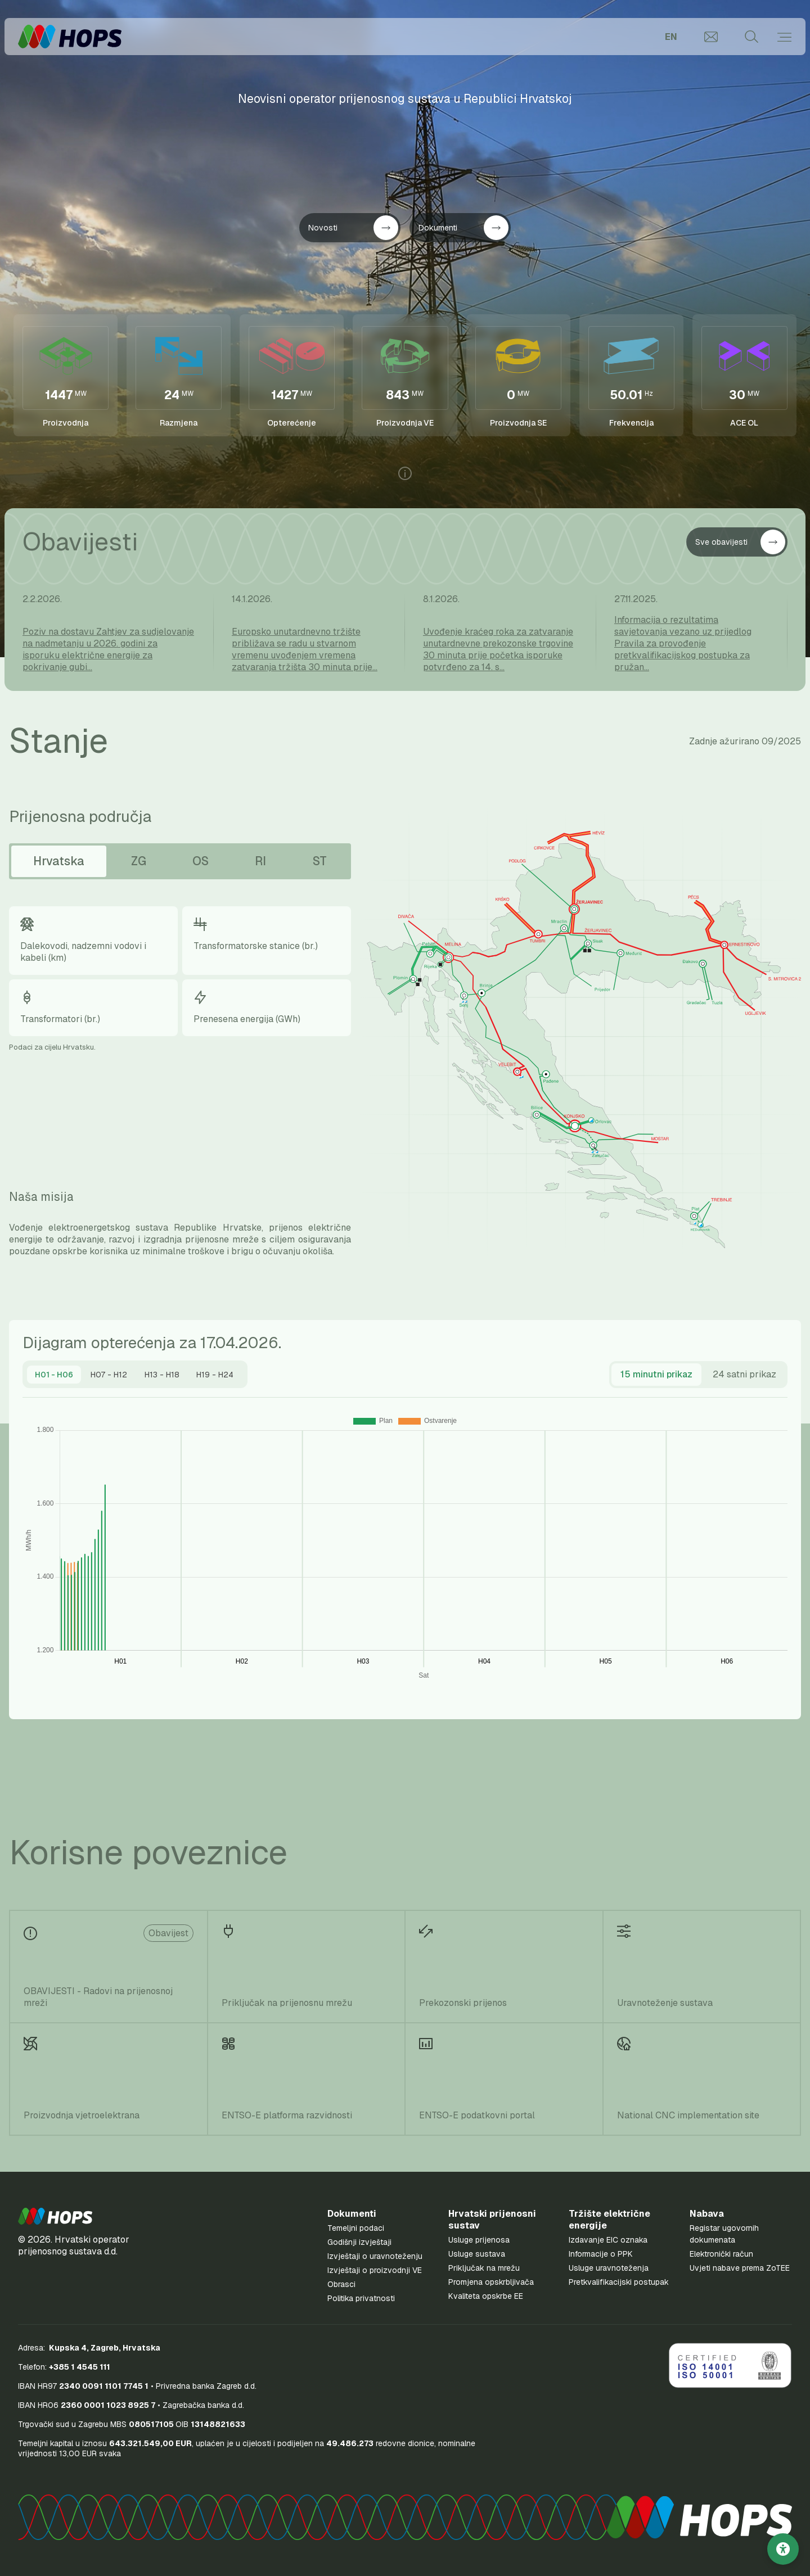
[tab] (54, 1375)
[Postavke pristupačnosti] (783, 2549)
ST (320, 861)
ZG (138, 861)
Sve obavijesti (740, 542)
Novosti (353, 227)
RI (260, 861)
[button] (55, 2216)
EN (671, 37)
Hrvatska (58, 861)
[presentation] (54, 1375)
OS (200, 861)
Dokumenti (463, 227)
